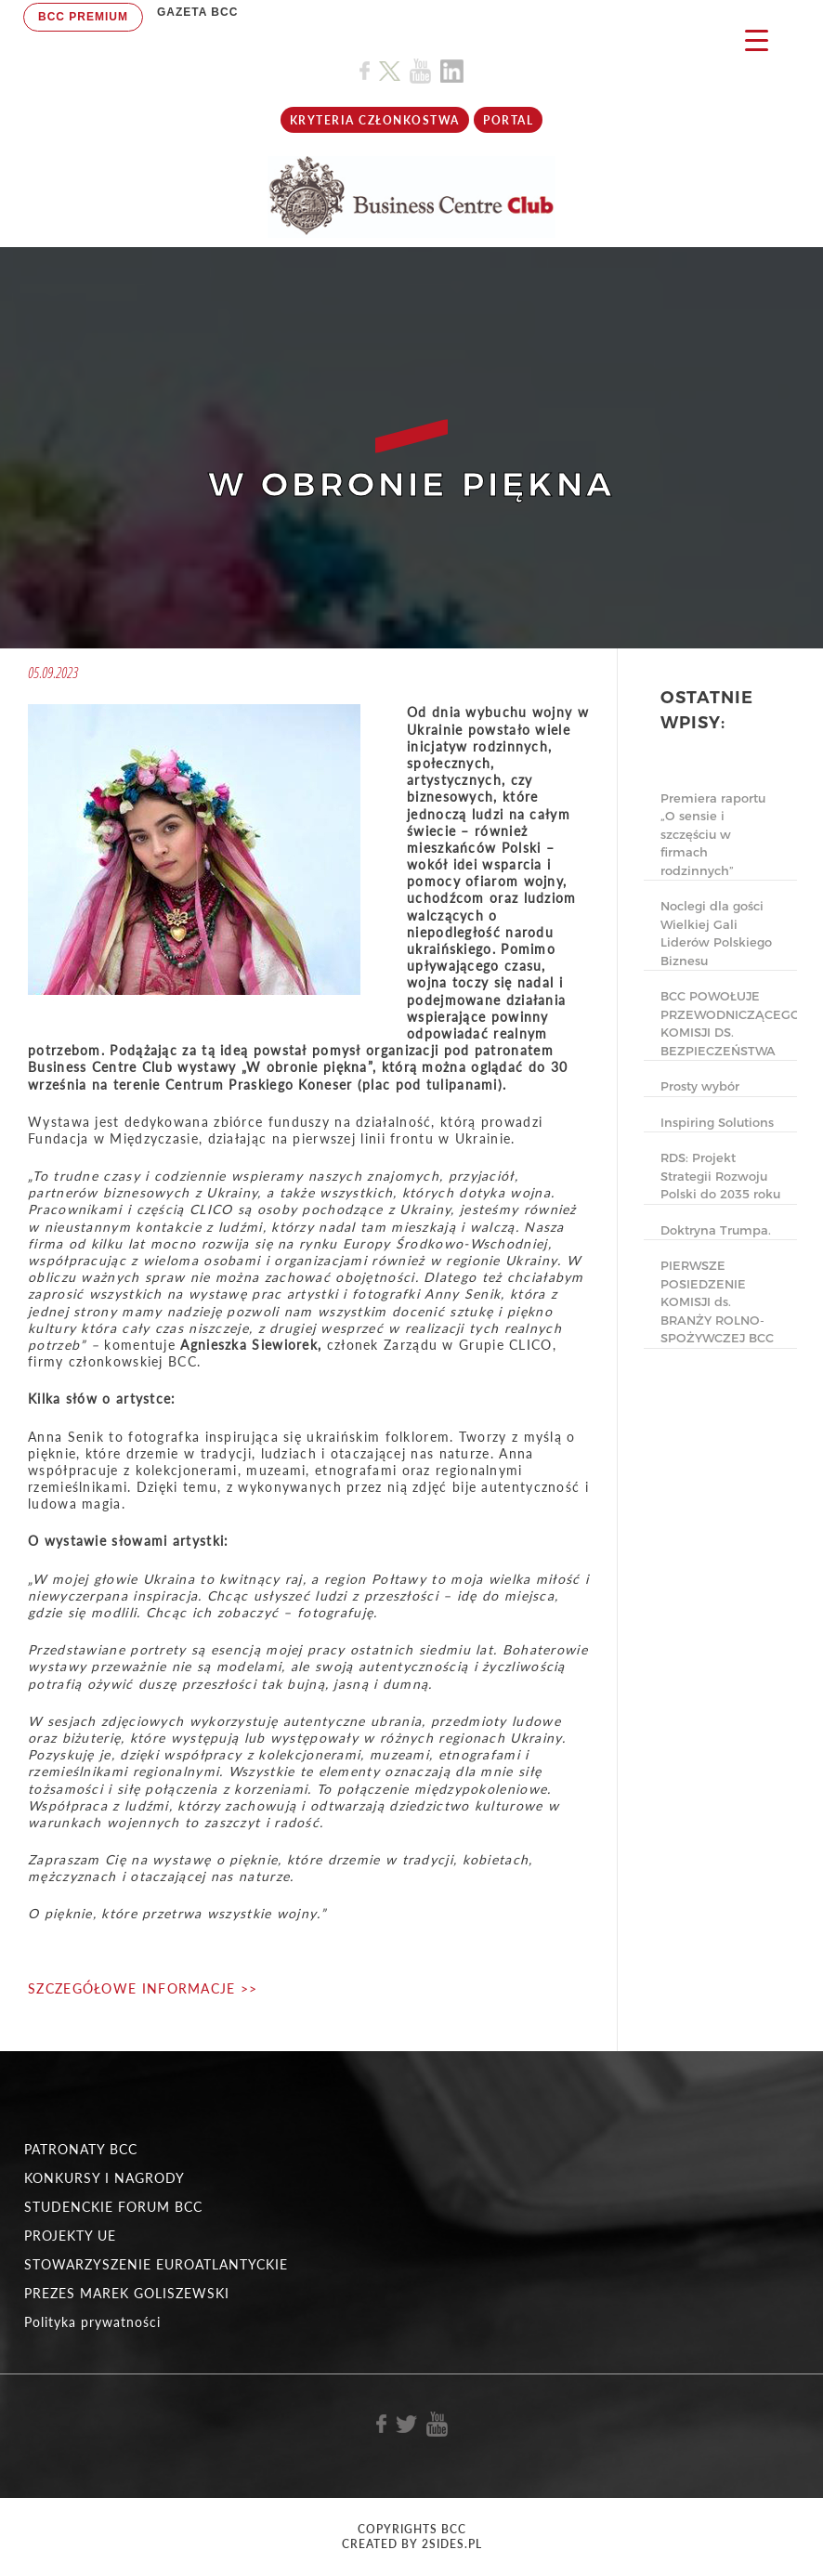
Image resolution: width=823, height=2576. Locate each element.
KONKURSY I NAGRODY (104, 2178)
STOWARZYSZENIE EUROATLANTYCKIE (156, 2264)
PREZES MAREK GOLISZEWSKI (126, 2293)
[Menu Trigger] (756, 39)
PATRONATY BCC (80, 2149)
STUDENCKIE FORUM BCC (113, 2207)
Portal (508, 120)
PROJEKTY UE (70, 2235)
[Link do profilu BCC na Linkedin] (452, 71)
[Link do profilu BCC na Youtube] (420, 71)
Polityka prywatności (92, 2322)
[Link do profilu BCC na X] (389, 71)
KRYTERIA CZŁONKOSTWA (375, 120)
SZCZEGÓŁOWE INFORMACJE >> (143, 1988)
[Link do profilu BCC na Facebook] (364, 71)
